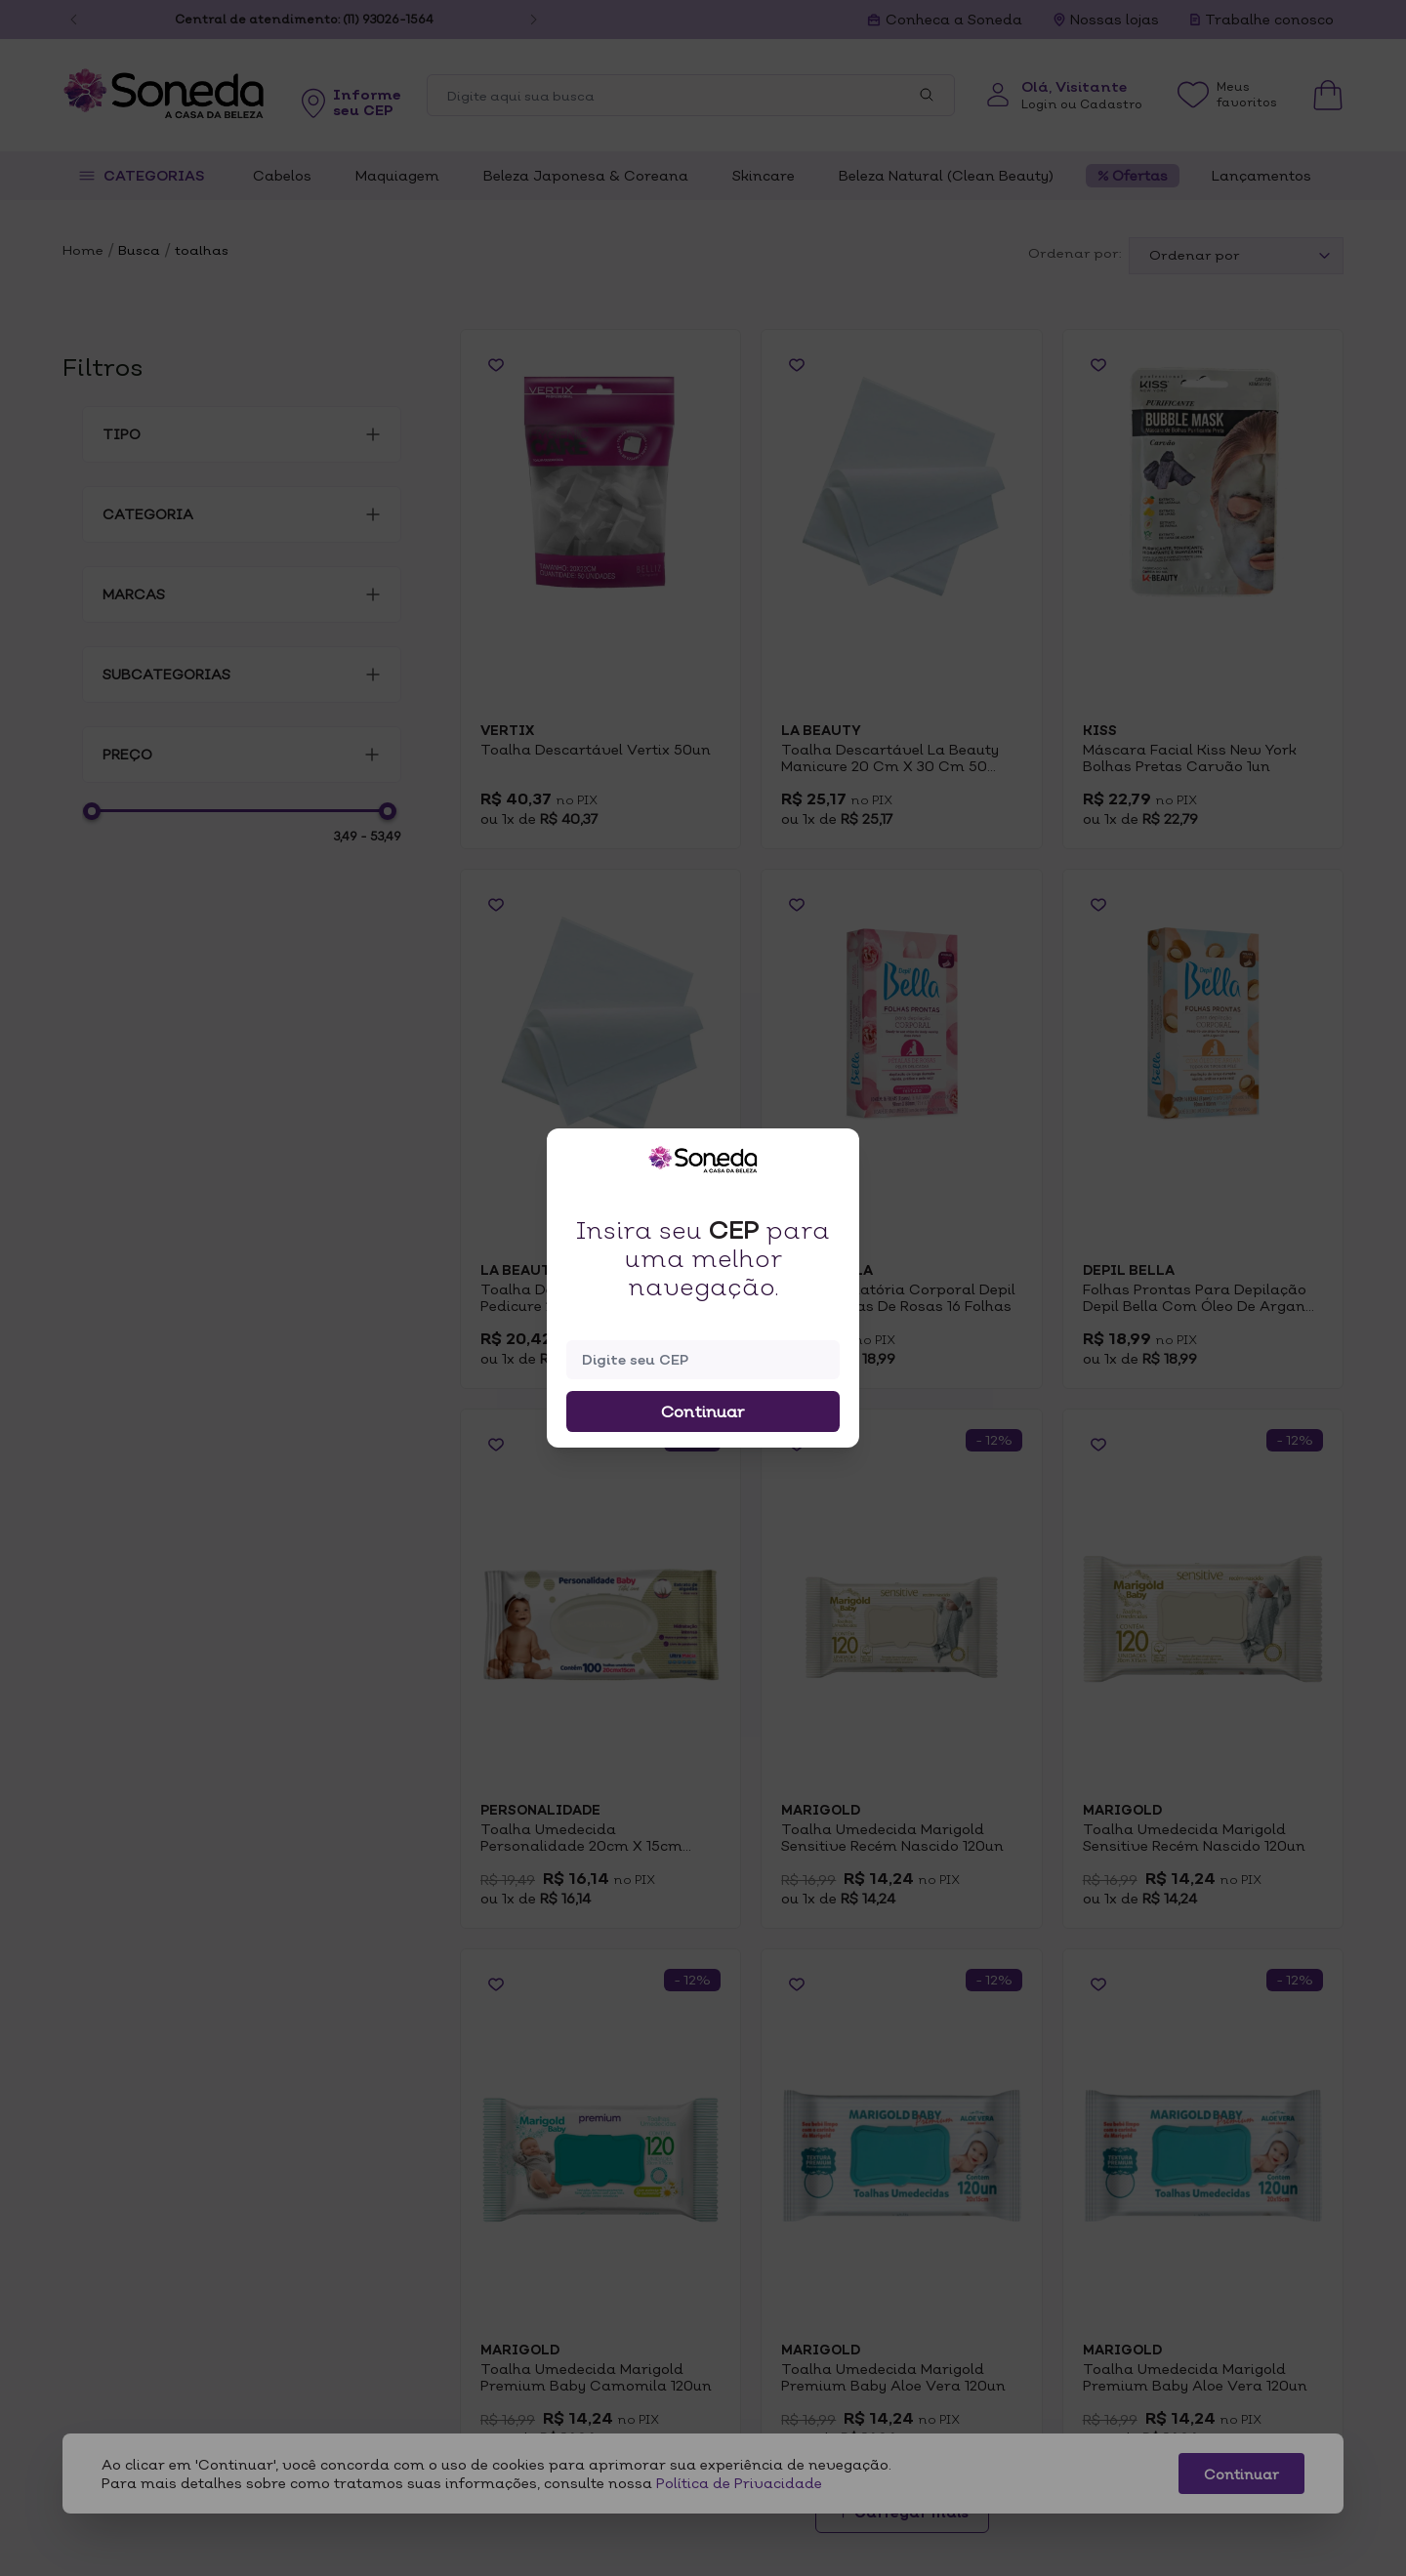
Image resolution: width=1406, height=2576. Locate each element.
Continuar (703, 1411)
